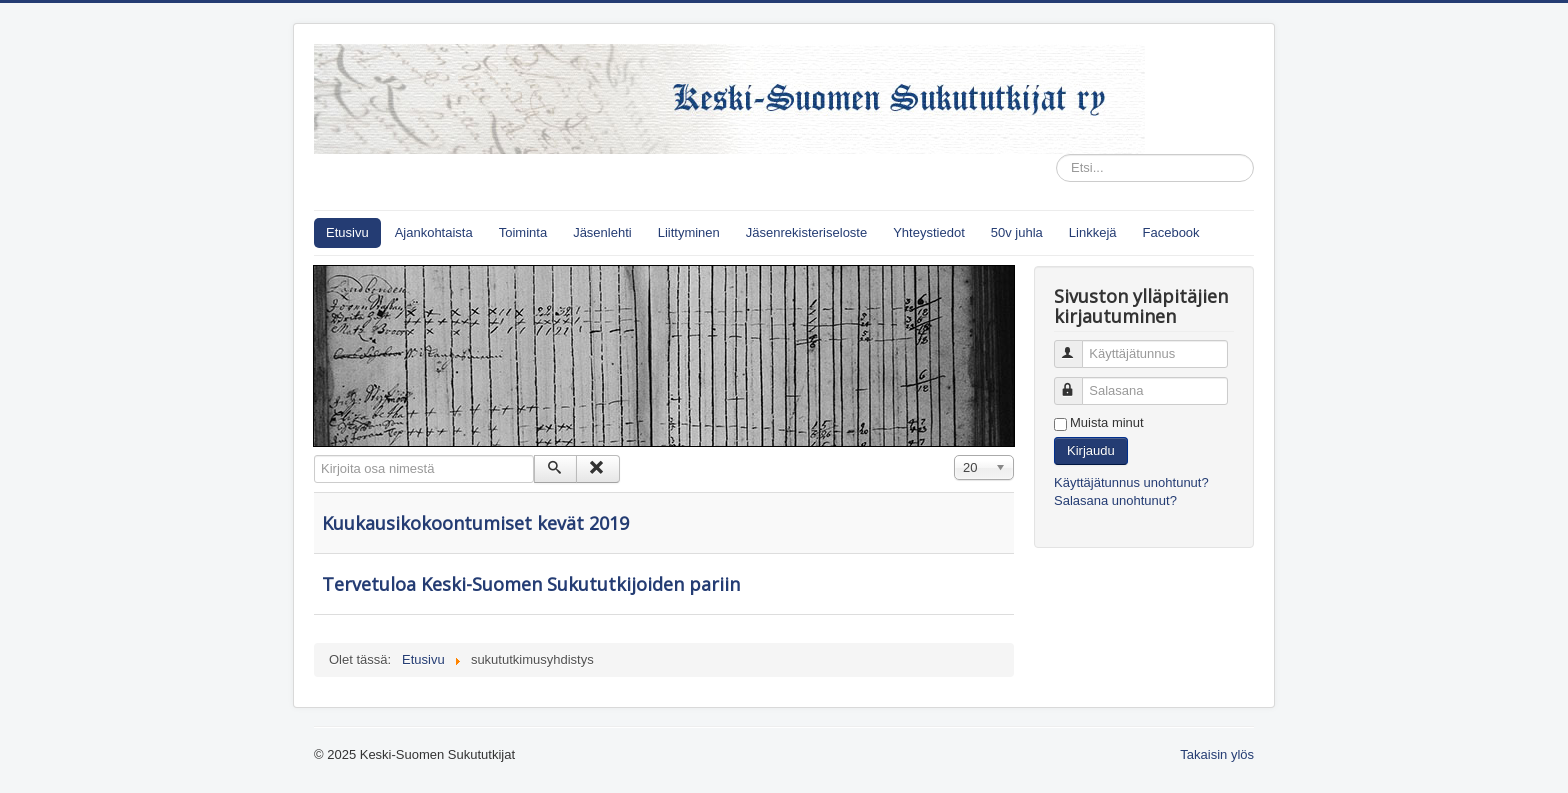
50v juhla (1017, 232)
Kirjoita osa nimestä (314, 455)
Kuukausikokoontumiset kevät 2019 (475, 523)
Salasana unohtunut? (1115, 500)
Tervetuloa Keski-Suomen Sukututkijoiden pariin (531, 584)
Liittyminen (689, 232)
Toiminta (523, 232)
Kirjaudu (1091, 450)
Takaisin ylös (1217, 754)
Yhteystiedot (929, 232)
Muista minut (1107, 422)
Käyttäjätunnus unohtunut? (1131, 482)
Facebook (1171, 232)
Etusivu (347, 232)
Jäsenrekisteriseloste (806, 232)
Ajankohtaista (434, 232)
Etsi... (1056, 154)
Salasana (1077, 382)
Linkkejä (1093, 232)
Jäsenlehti (602, 232)
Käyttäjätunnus (1077, 345)
